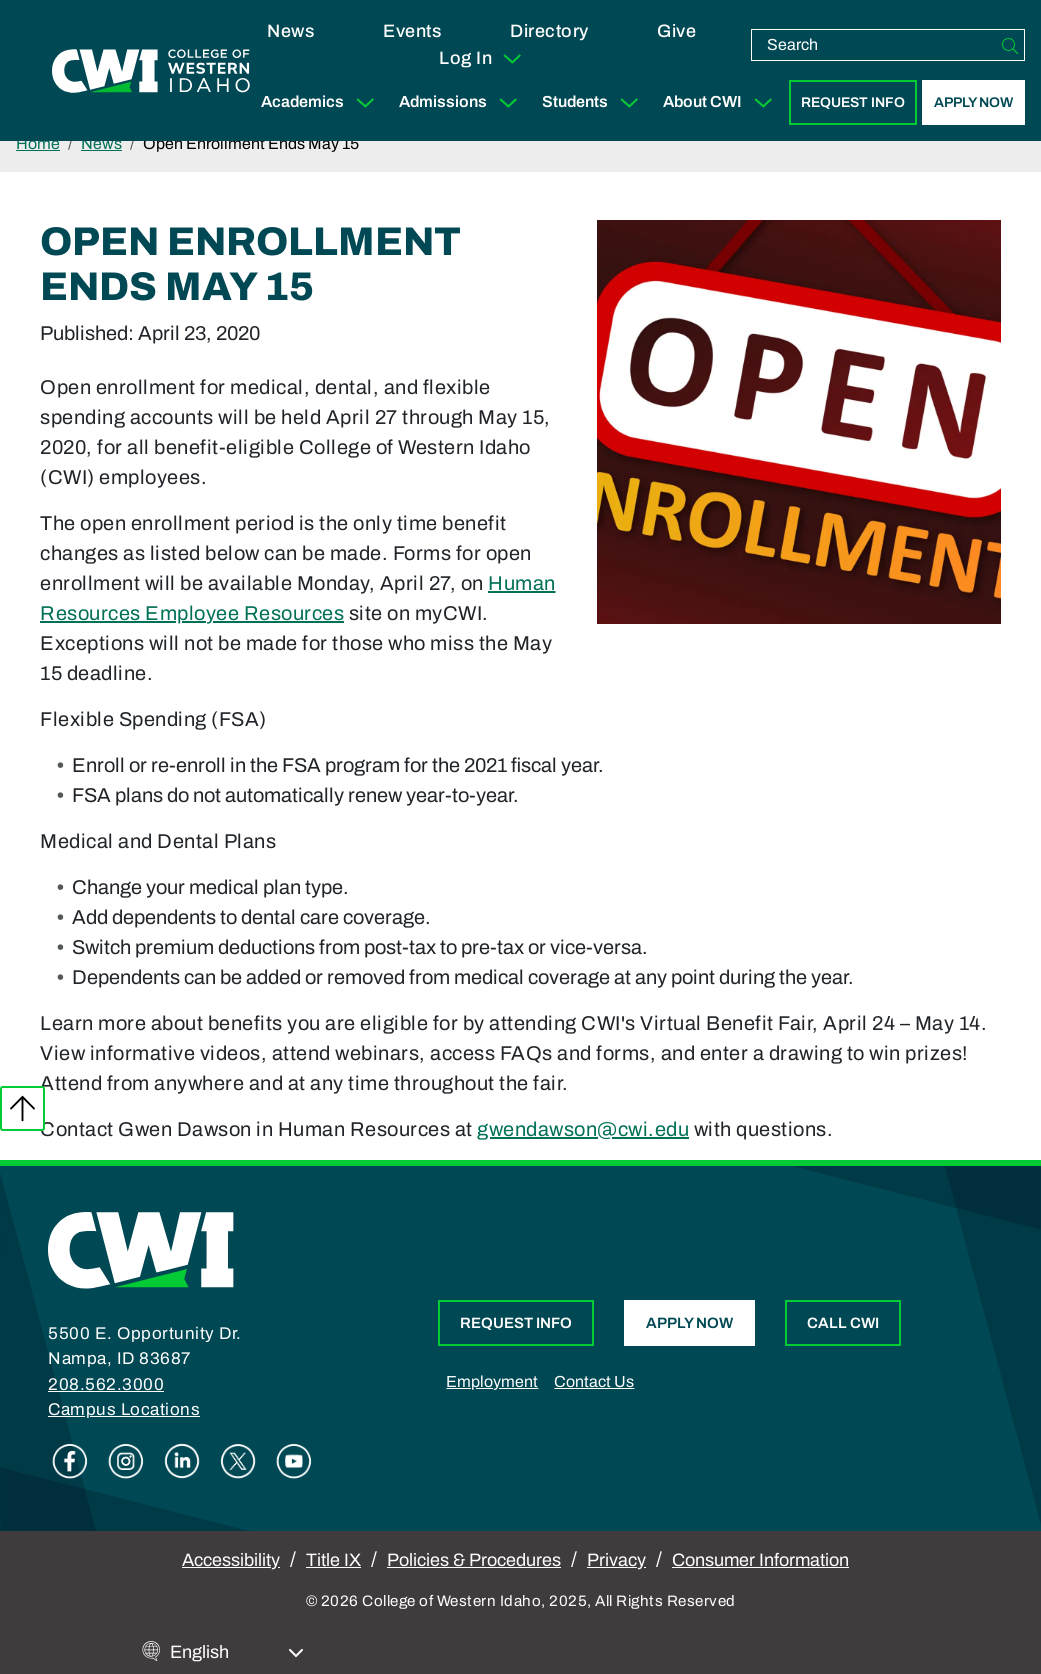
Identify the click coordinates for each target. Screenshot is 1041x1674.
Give (676, 31)
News (290, 31)
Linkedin (182, 1461)
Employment (492, 1381)
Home (38, 143)
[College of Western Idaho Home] (151, 71)
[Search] (1010, 45)
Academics (322, 102)
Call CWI (843, 1323)
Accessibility (231, 1560)
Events (412, 31)
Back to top (22, 1108)
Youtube (294, 1461)
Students (594, 102)
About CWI (722, 102)
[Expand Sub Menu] (365, 102)
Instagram (126, 1461)
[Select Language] (237, 1652)
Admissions (462, 102)
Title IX (333, 1560)
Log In (481, 59)
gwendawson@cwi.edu (583, 1129)
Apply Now (973, 102)
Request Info (853, 102)
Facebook (70, 1461)
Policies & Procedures (474, 1560)
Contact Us (594, 1381)
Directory (549, 31)
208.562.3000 (106, 1384)
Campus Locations (124, 1409)
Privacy (616, 1560)
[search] (874, 45)
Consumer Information (760, 1560)
